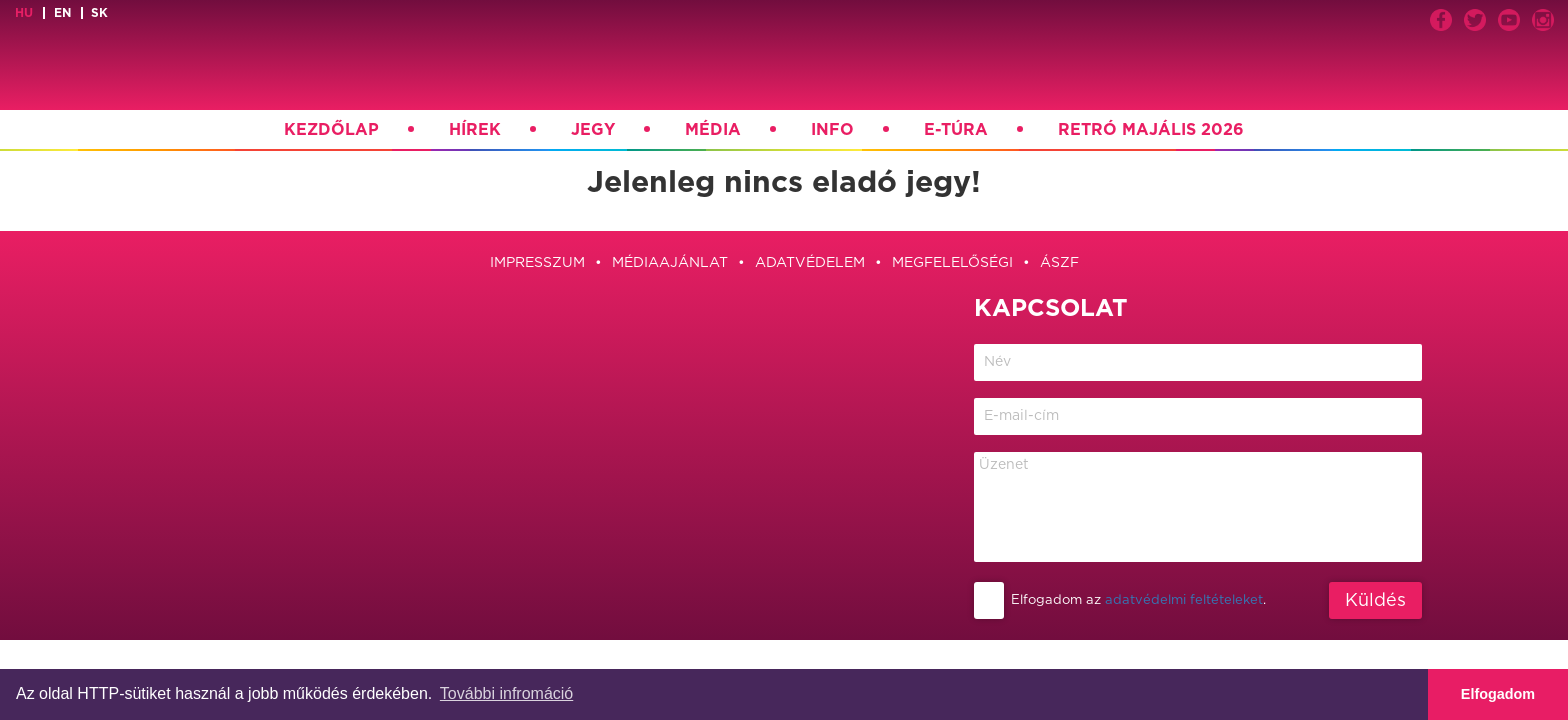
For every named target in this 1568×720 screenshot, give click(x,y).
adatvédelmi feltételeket (1184, 600)
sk (99, 13)
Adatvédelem (810, 263)
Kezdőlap (331, 130)
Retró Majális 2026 (1151, 130)
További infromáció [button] (506, 693)
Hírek (475, 130)
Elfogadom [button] (1498, 694)
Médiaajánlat (670, 263)
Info (832, 130)
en (62, 13)
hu (24, 13)
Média (713, 130)
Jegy (593, 130)
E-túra (956, 130)
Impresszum (537, 263)
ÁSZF (1059, 263)
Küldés (1375, 601)
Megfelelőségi (952, 263)
